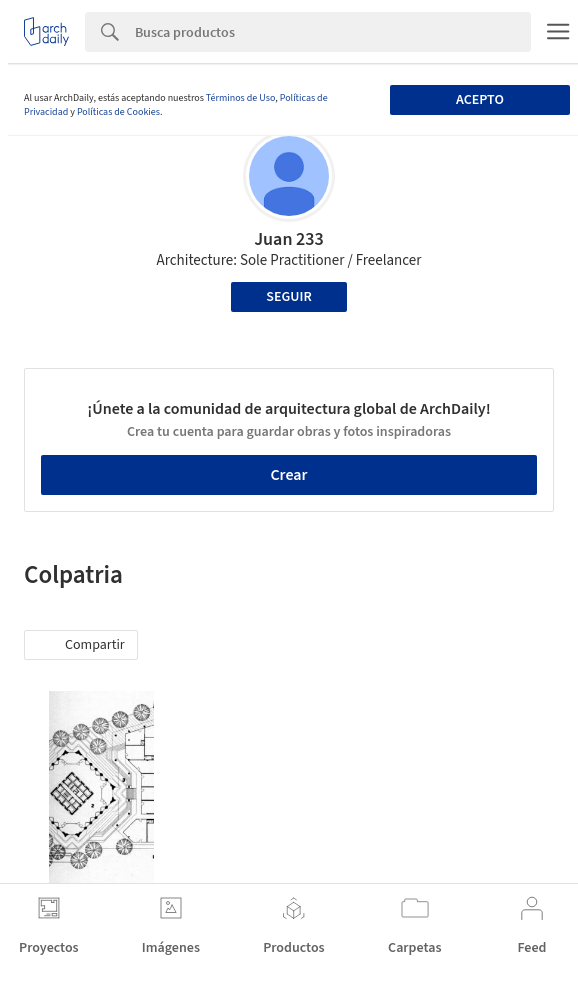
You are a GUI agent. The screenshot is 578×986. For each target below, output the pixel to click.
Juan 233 (289, 239)
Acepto (480, 100)
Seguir (288, 297)
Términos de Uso (240, 98)
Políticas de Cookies (118, 112)
